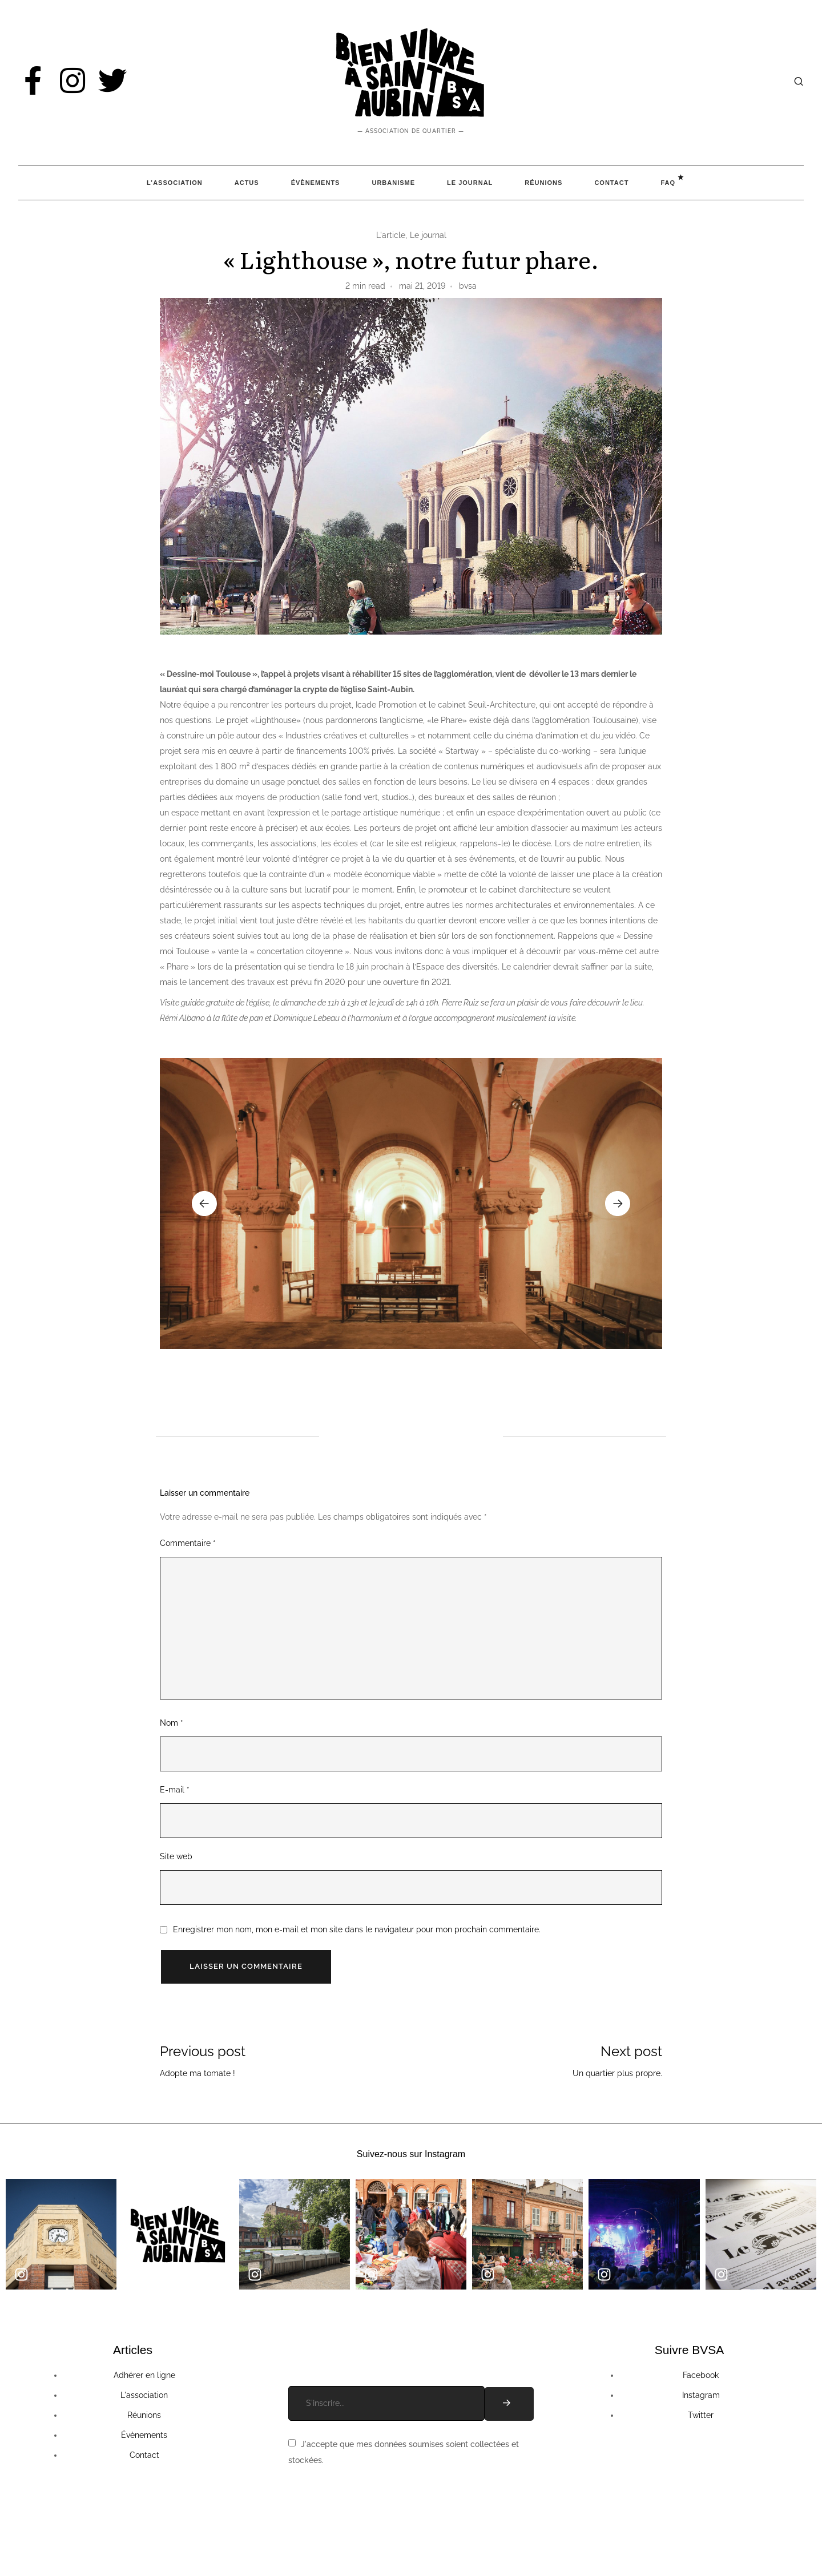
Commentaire (188, 1543)
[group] (411, 1203)
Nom (171, 1722)
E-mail (175, 1789)
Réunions (543, 182)
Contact (611, 182)
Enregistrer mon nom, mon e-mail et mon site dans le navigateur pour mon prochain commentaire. (357, 1929)
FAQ (667, 182)
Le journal (428, 235)
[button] (204, 1203)
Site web (176, 1856)
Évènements (315, 182)
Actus (247, 182)
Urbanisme (393, 182)
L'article (390, 235)
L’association (175, 182)
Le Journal (470, 182)
